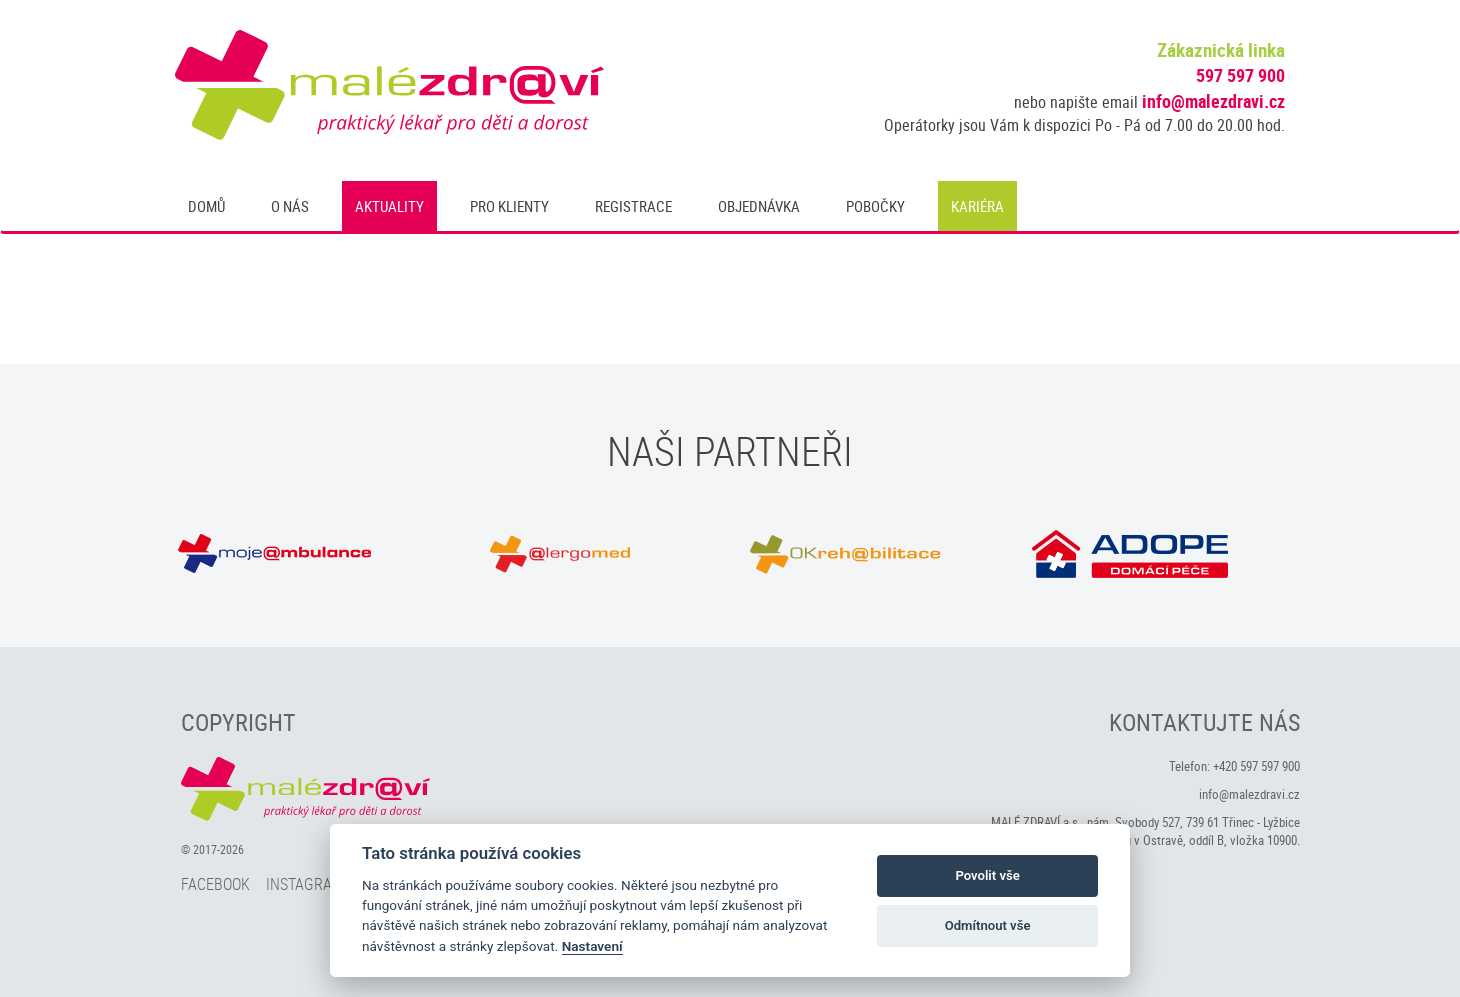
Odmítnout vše (988, 925)
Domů (206, 206)
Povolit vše (987, 875)
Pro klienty (509, 206)
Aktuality (389, 206)
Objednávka (759, 206)
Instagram (305, 884)
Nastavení (592, 946)
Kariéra (977, 206)
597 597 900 (1240, 75)
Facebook (215, 884)
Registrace (633, 206)
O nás (290, 206)
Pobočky (875, 206)
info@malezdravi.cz (1213, 101)
